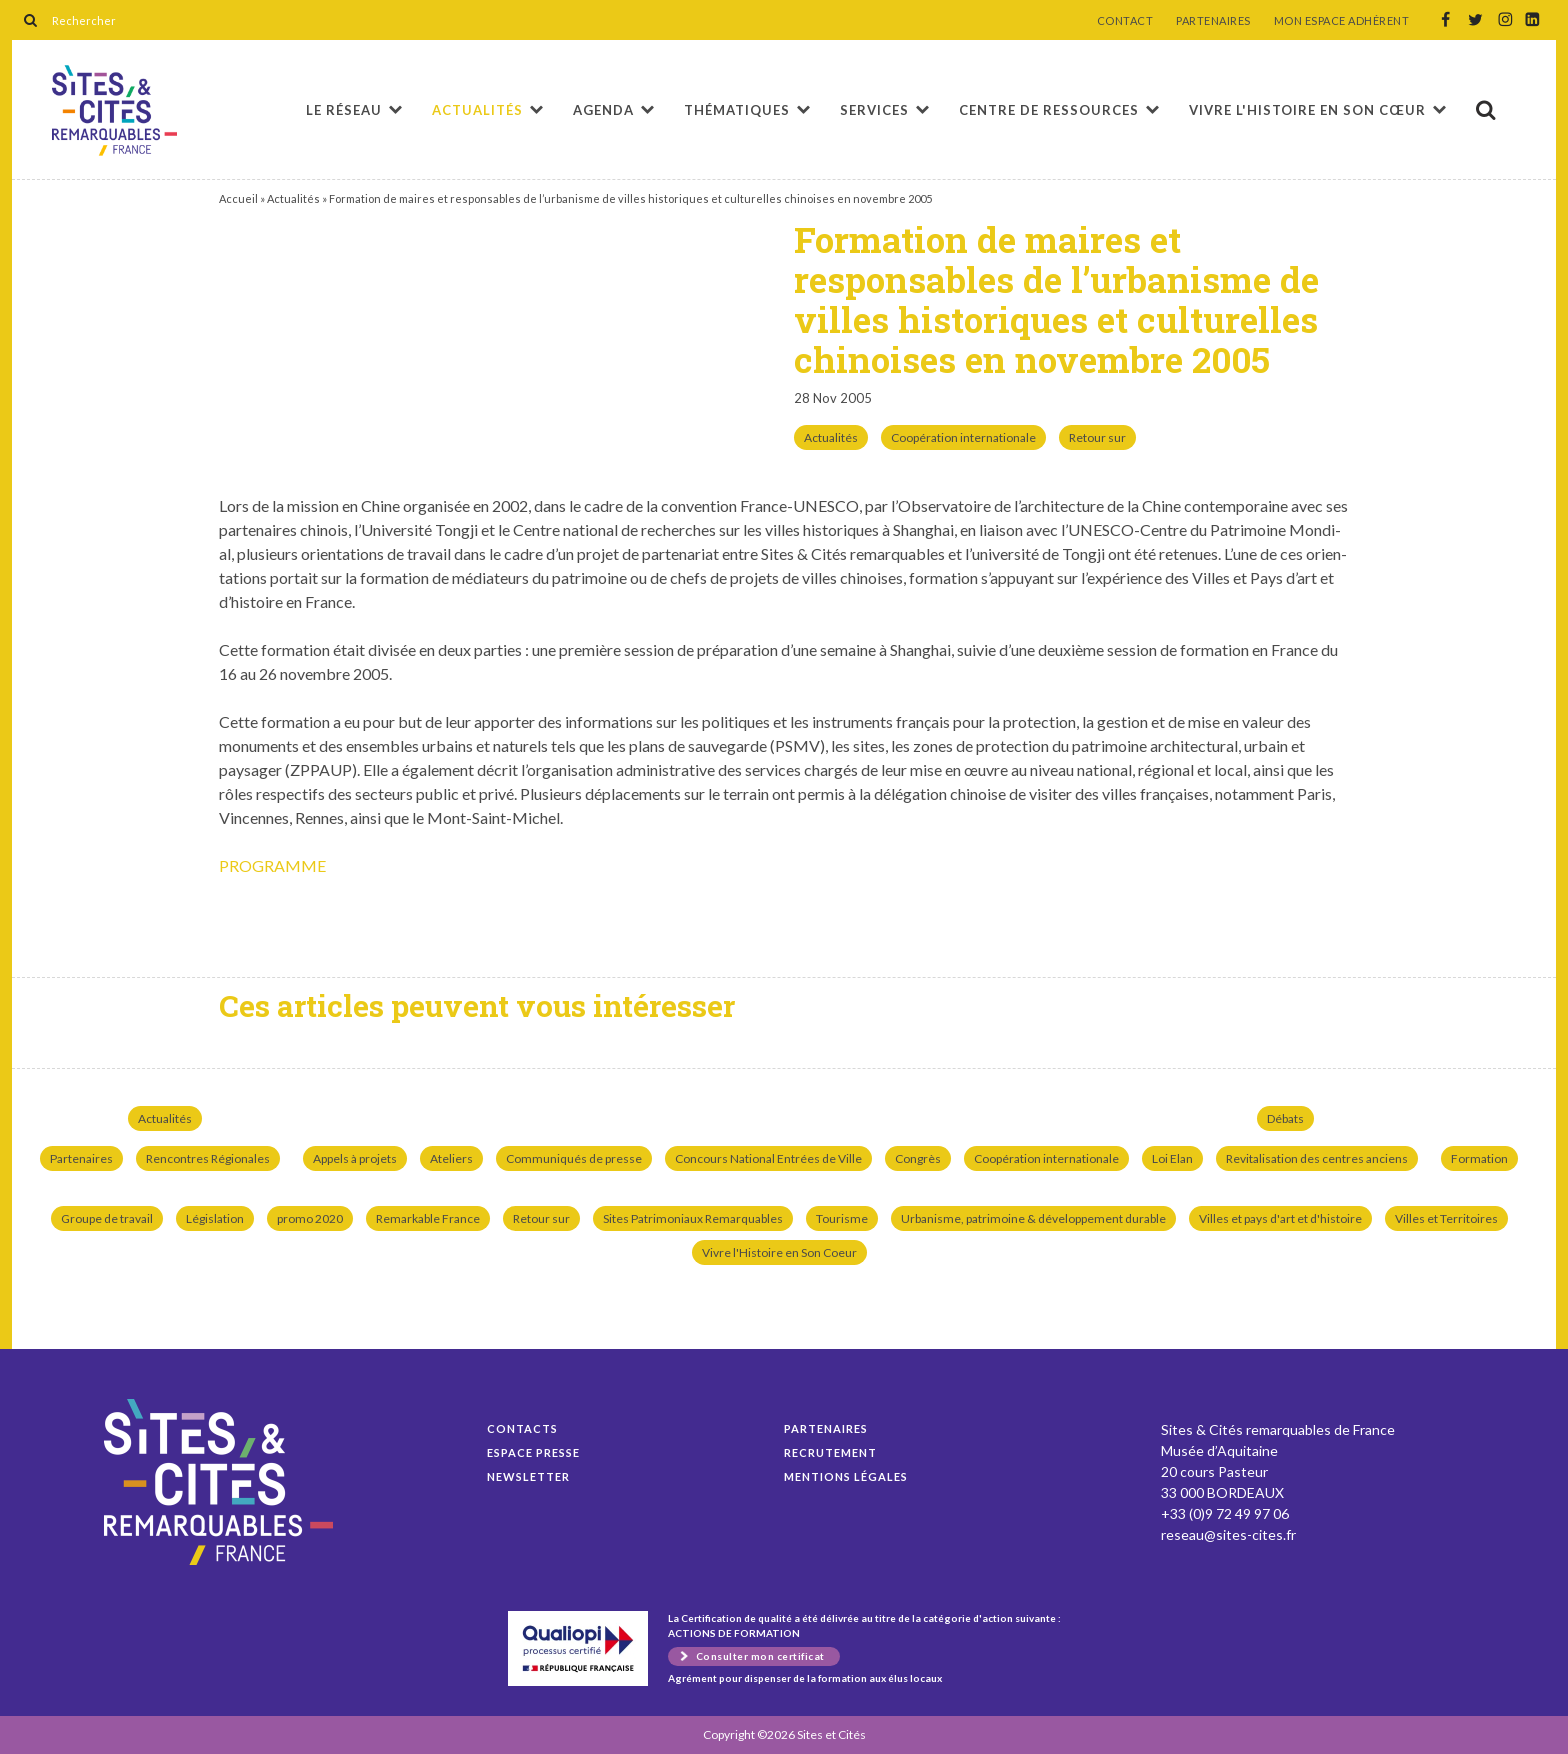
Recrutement (830, 1452)
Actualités (477, 110)
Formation (1479, 1158)
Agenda (603, 110)
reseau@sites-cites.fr (1228, 1534)
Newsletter (528, 1476)
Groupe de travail (107, 1218)
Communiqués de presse (574, 1158)
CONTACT (1125, 21)
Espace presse (533, 1452)
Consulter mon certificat (760, 1656)
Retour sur (1097, 437)
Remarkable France (428, 1218)
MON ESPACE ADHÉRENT (1342, 21)
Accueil (238, 198)
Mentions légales (846, 1476)
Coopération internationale (963, 437)
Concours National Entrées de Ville (768, 1158)
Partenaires (81, 1158)
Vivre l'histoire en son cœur (1307, 110)
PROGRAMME (272, 865)
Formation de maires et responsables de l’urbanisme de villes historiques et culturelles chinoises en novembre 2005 (114, 110)
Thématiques (737, 110)
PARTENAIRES (1213, 21)
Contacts (522, 1428)
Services (874, 110)
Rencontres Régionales (208, 1158)
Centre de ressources (1049, 110)
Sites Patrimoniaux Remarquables (693, 1218)
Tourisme (842, 1218)
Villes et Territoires (1446, 1218)
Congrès (918, 1158)
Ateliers (451, 1158)
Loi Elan (1172, 1158)
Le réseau (344, 110)
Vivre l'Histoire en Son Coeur (779, 1252)
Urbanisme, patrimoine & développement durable (1033, 1218)
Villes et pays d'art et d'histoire (1280, 1218)
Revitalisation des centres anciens (1317, 1158)
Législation (215, 1218)
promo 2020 (310, 1218)
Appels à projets (355, 1158)
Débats (1285, 1118)
